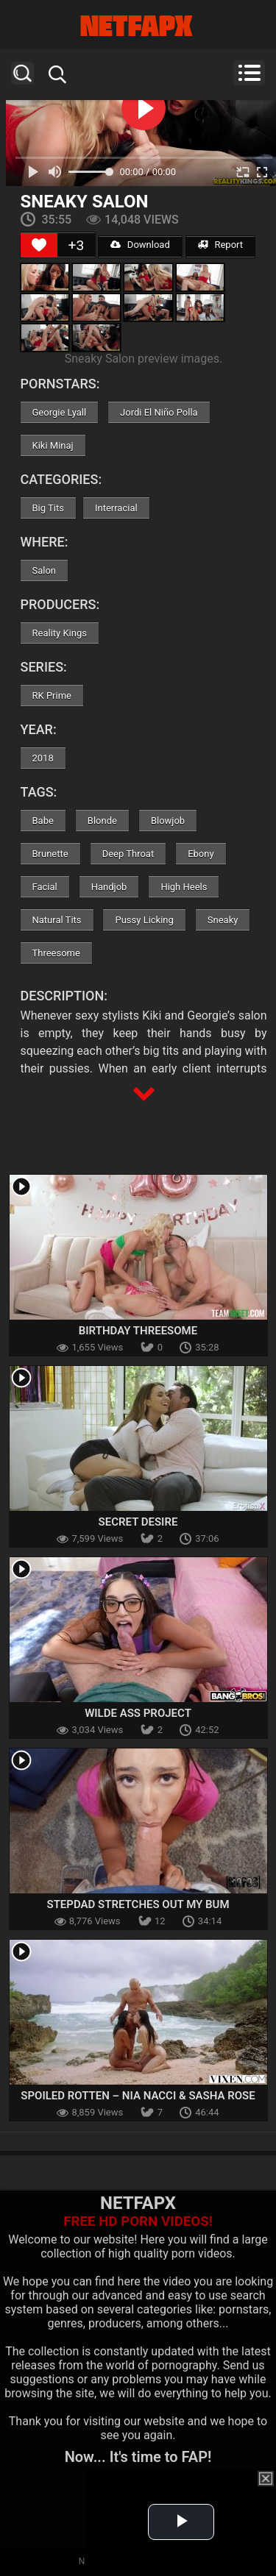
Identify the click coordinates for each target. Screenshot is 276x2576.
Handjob (109, 886)
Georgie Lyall (59, 412)
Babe (43, 820)
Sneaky (223, 919)
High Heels (183, 886)
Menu (249, 73)
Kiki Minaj (53, 445)
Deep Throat (128, 853)
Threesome (56, 952)
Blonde (102, 820)
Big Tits (48, 507)
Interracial (116, 507)
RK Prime (51, 695)
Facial (44, 886)
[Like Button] (39, 245)
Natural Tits (57, 919)
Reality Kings (59, 632)
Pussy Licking (144, 919)
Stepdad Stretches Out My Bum (137, 1904)
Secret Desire (138, 1522)
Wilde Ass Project (138, 1713)
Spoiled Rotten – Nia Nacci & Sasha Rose (138, 2095)
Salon (44, 570)
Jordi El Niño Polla (159, 412)
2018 (43, 758)
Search (22, 73)
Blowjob (168, 820)
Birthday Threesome (138, 1330)
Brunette (50, 853)
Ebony (200, 853)
